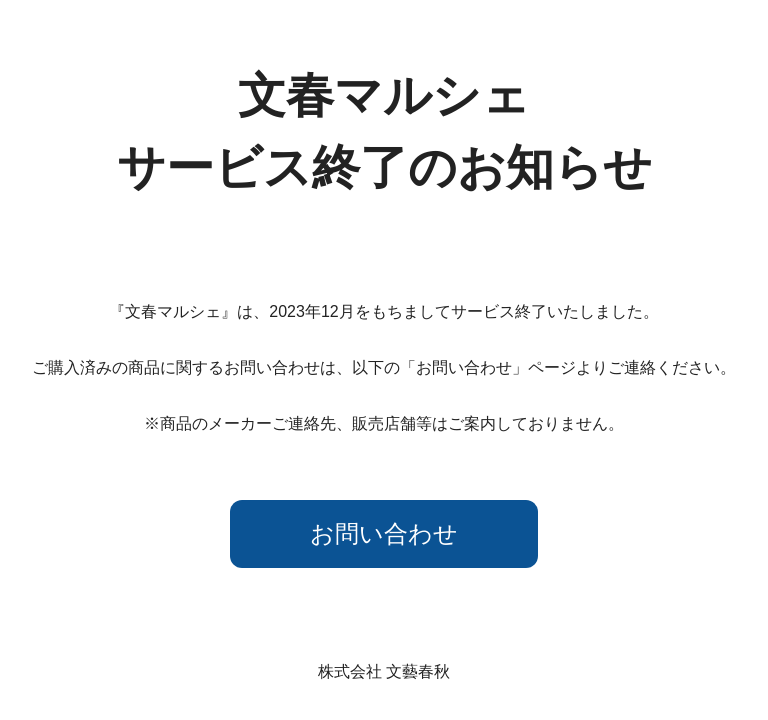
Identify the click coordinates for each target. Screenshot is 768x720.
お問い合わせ (384, 533)
